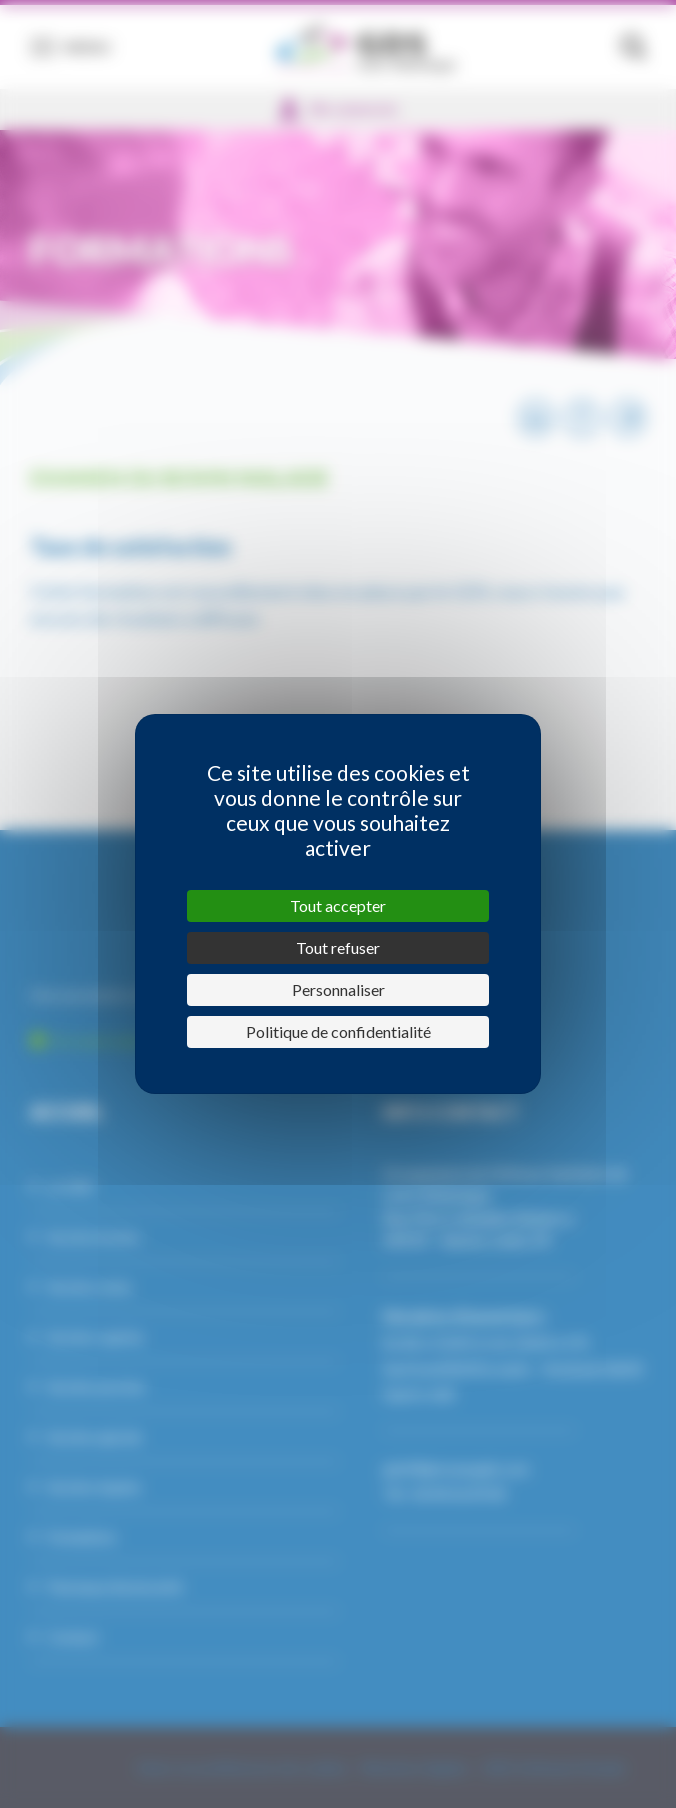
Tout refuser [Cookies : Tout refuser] (338, 947)
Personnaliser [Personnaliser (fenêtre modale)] (338, 989)
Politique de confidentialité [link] (338, 1031)
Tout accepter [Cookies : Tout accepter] (338, 905)
